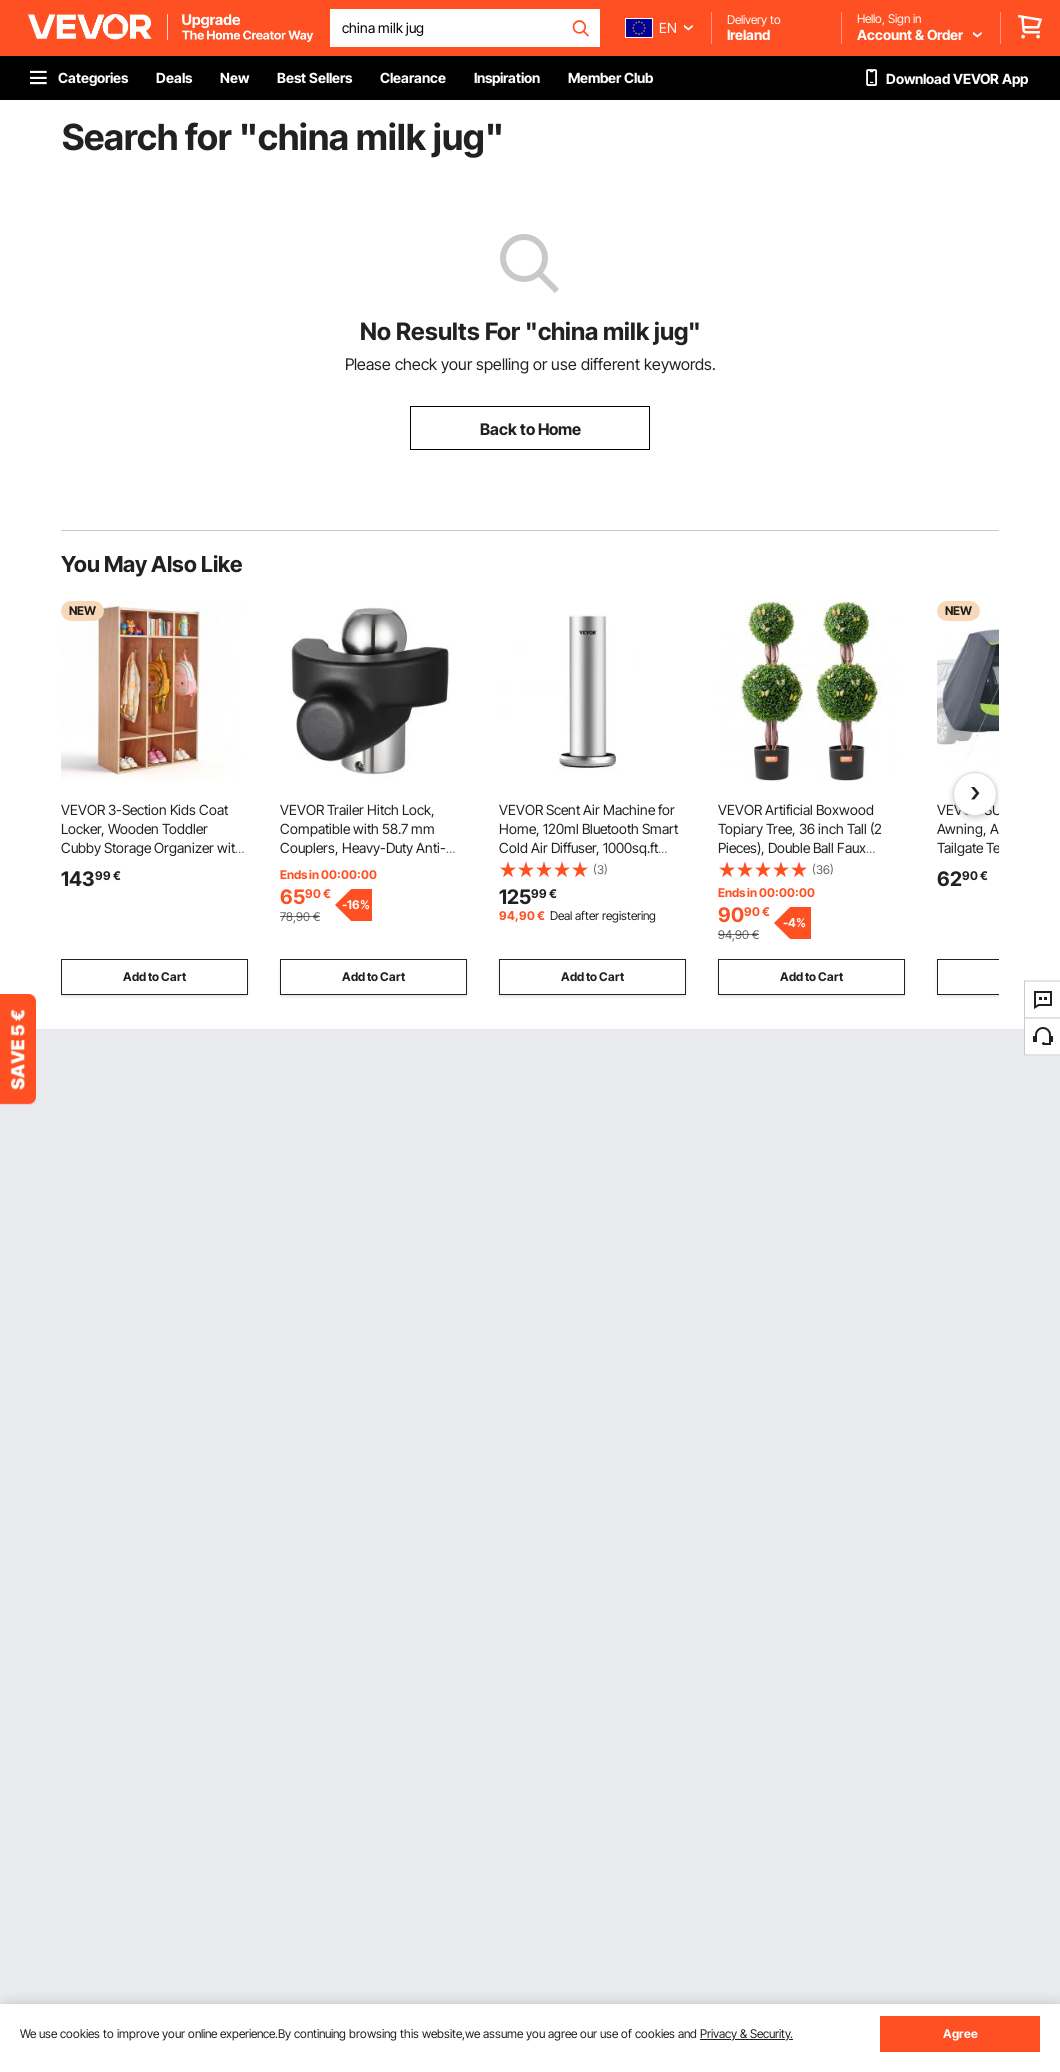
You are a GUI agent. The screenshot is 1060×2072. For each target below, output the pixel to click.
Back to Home (530, 429)
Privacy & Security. (746, 2033)
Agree (960, 2033)
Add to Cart (154, 976)
